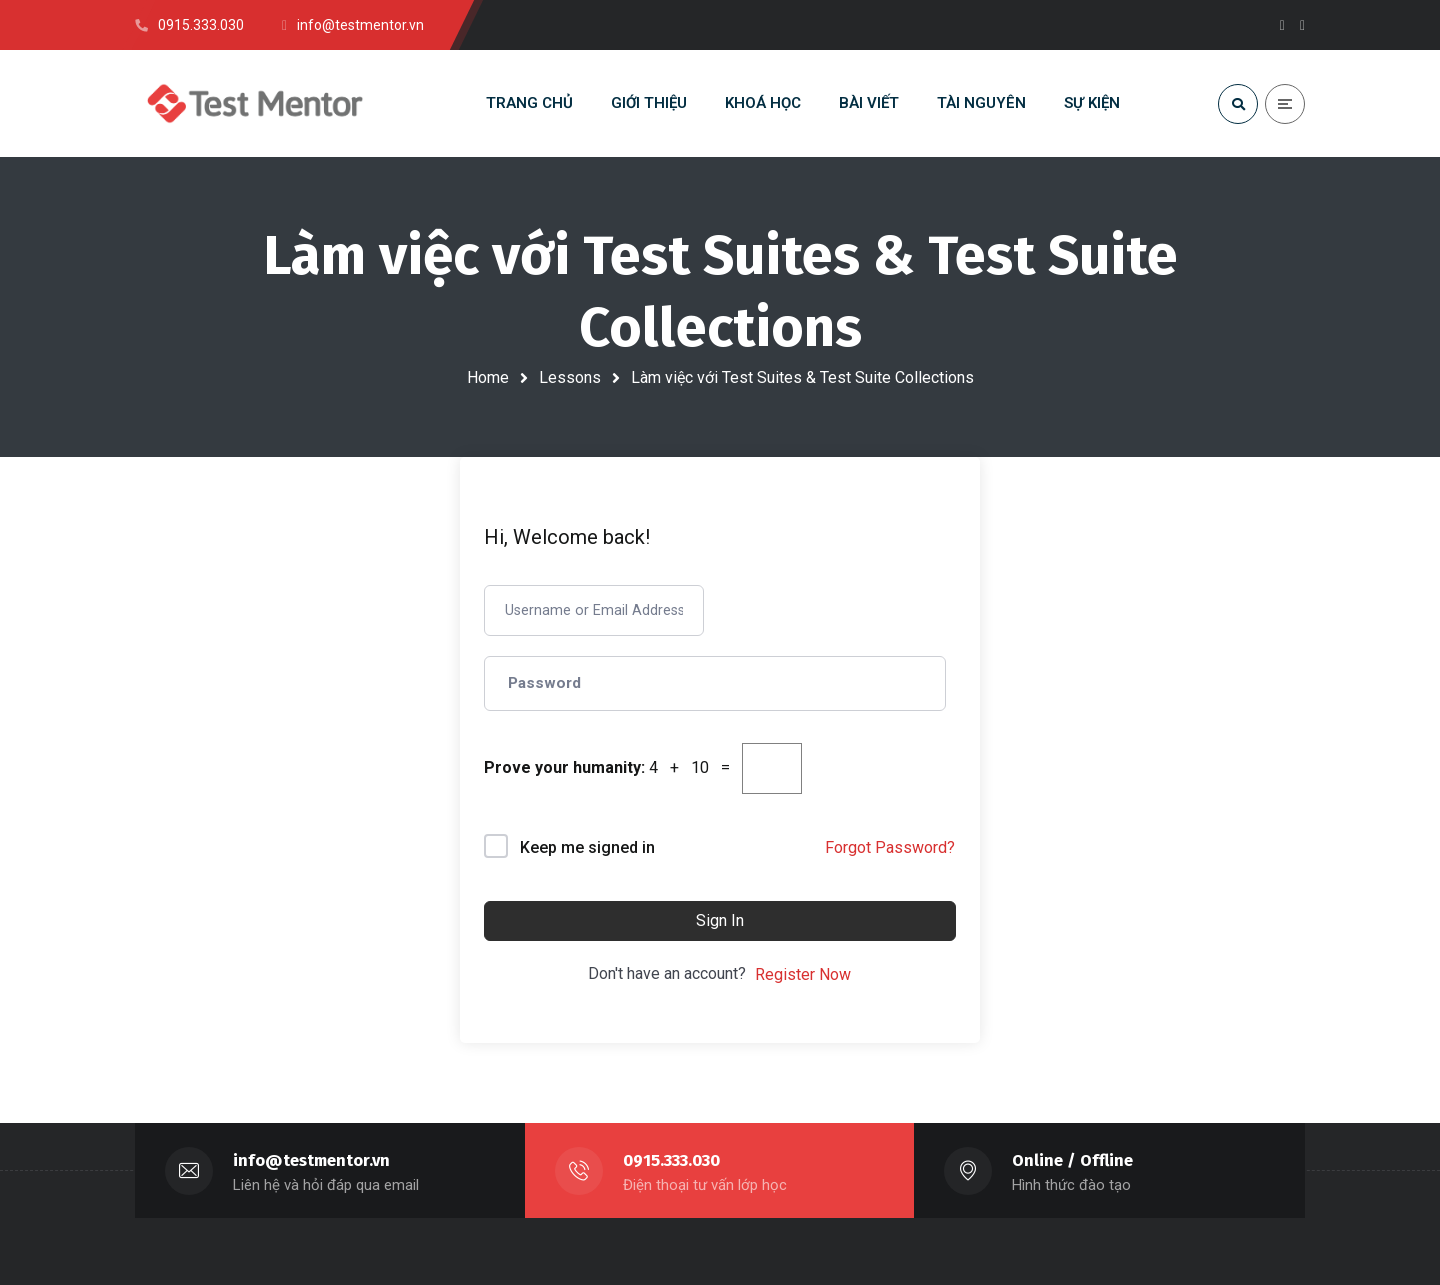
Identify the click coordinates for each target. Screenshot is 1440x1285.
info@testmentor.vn (311, 1160)
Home (488, 377)
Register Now (803, 974)
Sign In (720, 920)
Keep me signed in (587, 847)
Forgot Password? (890, 847)
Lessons (570, 377)
